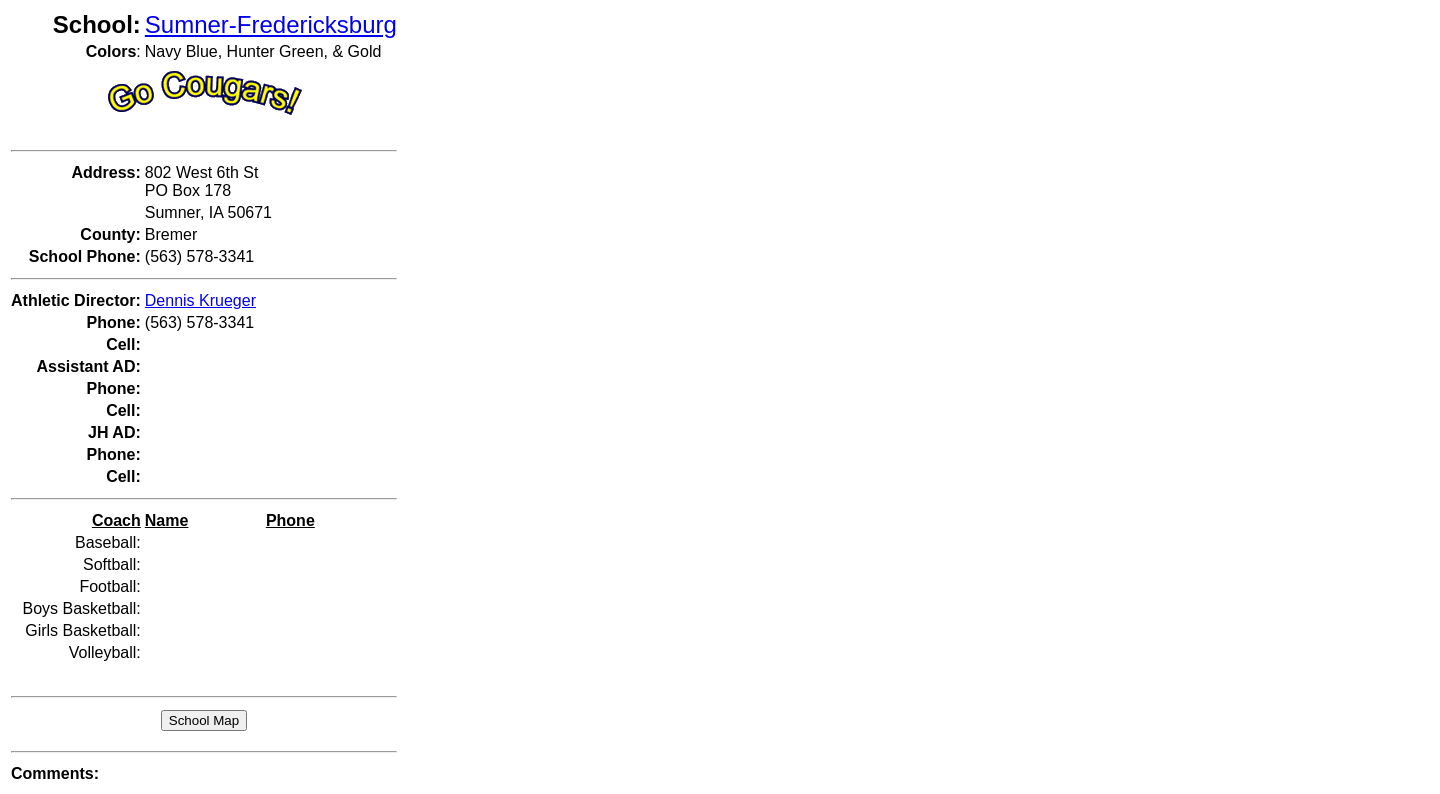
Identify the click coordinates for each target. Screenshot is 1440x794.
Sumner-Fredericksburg (271, 24)
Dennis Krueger (200, 300)
